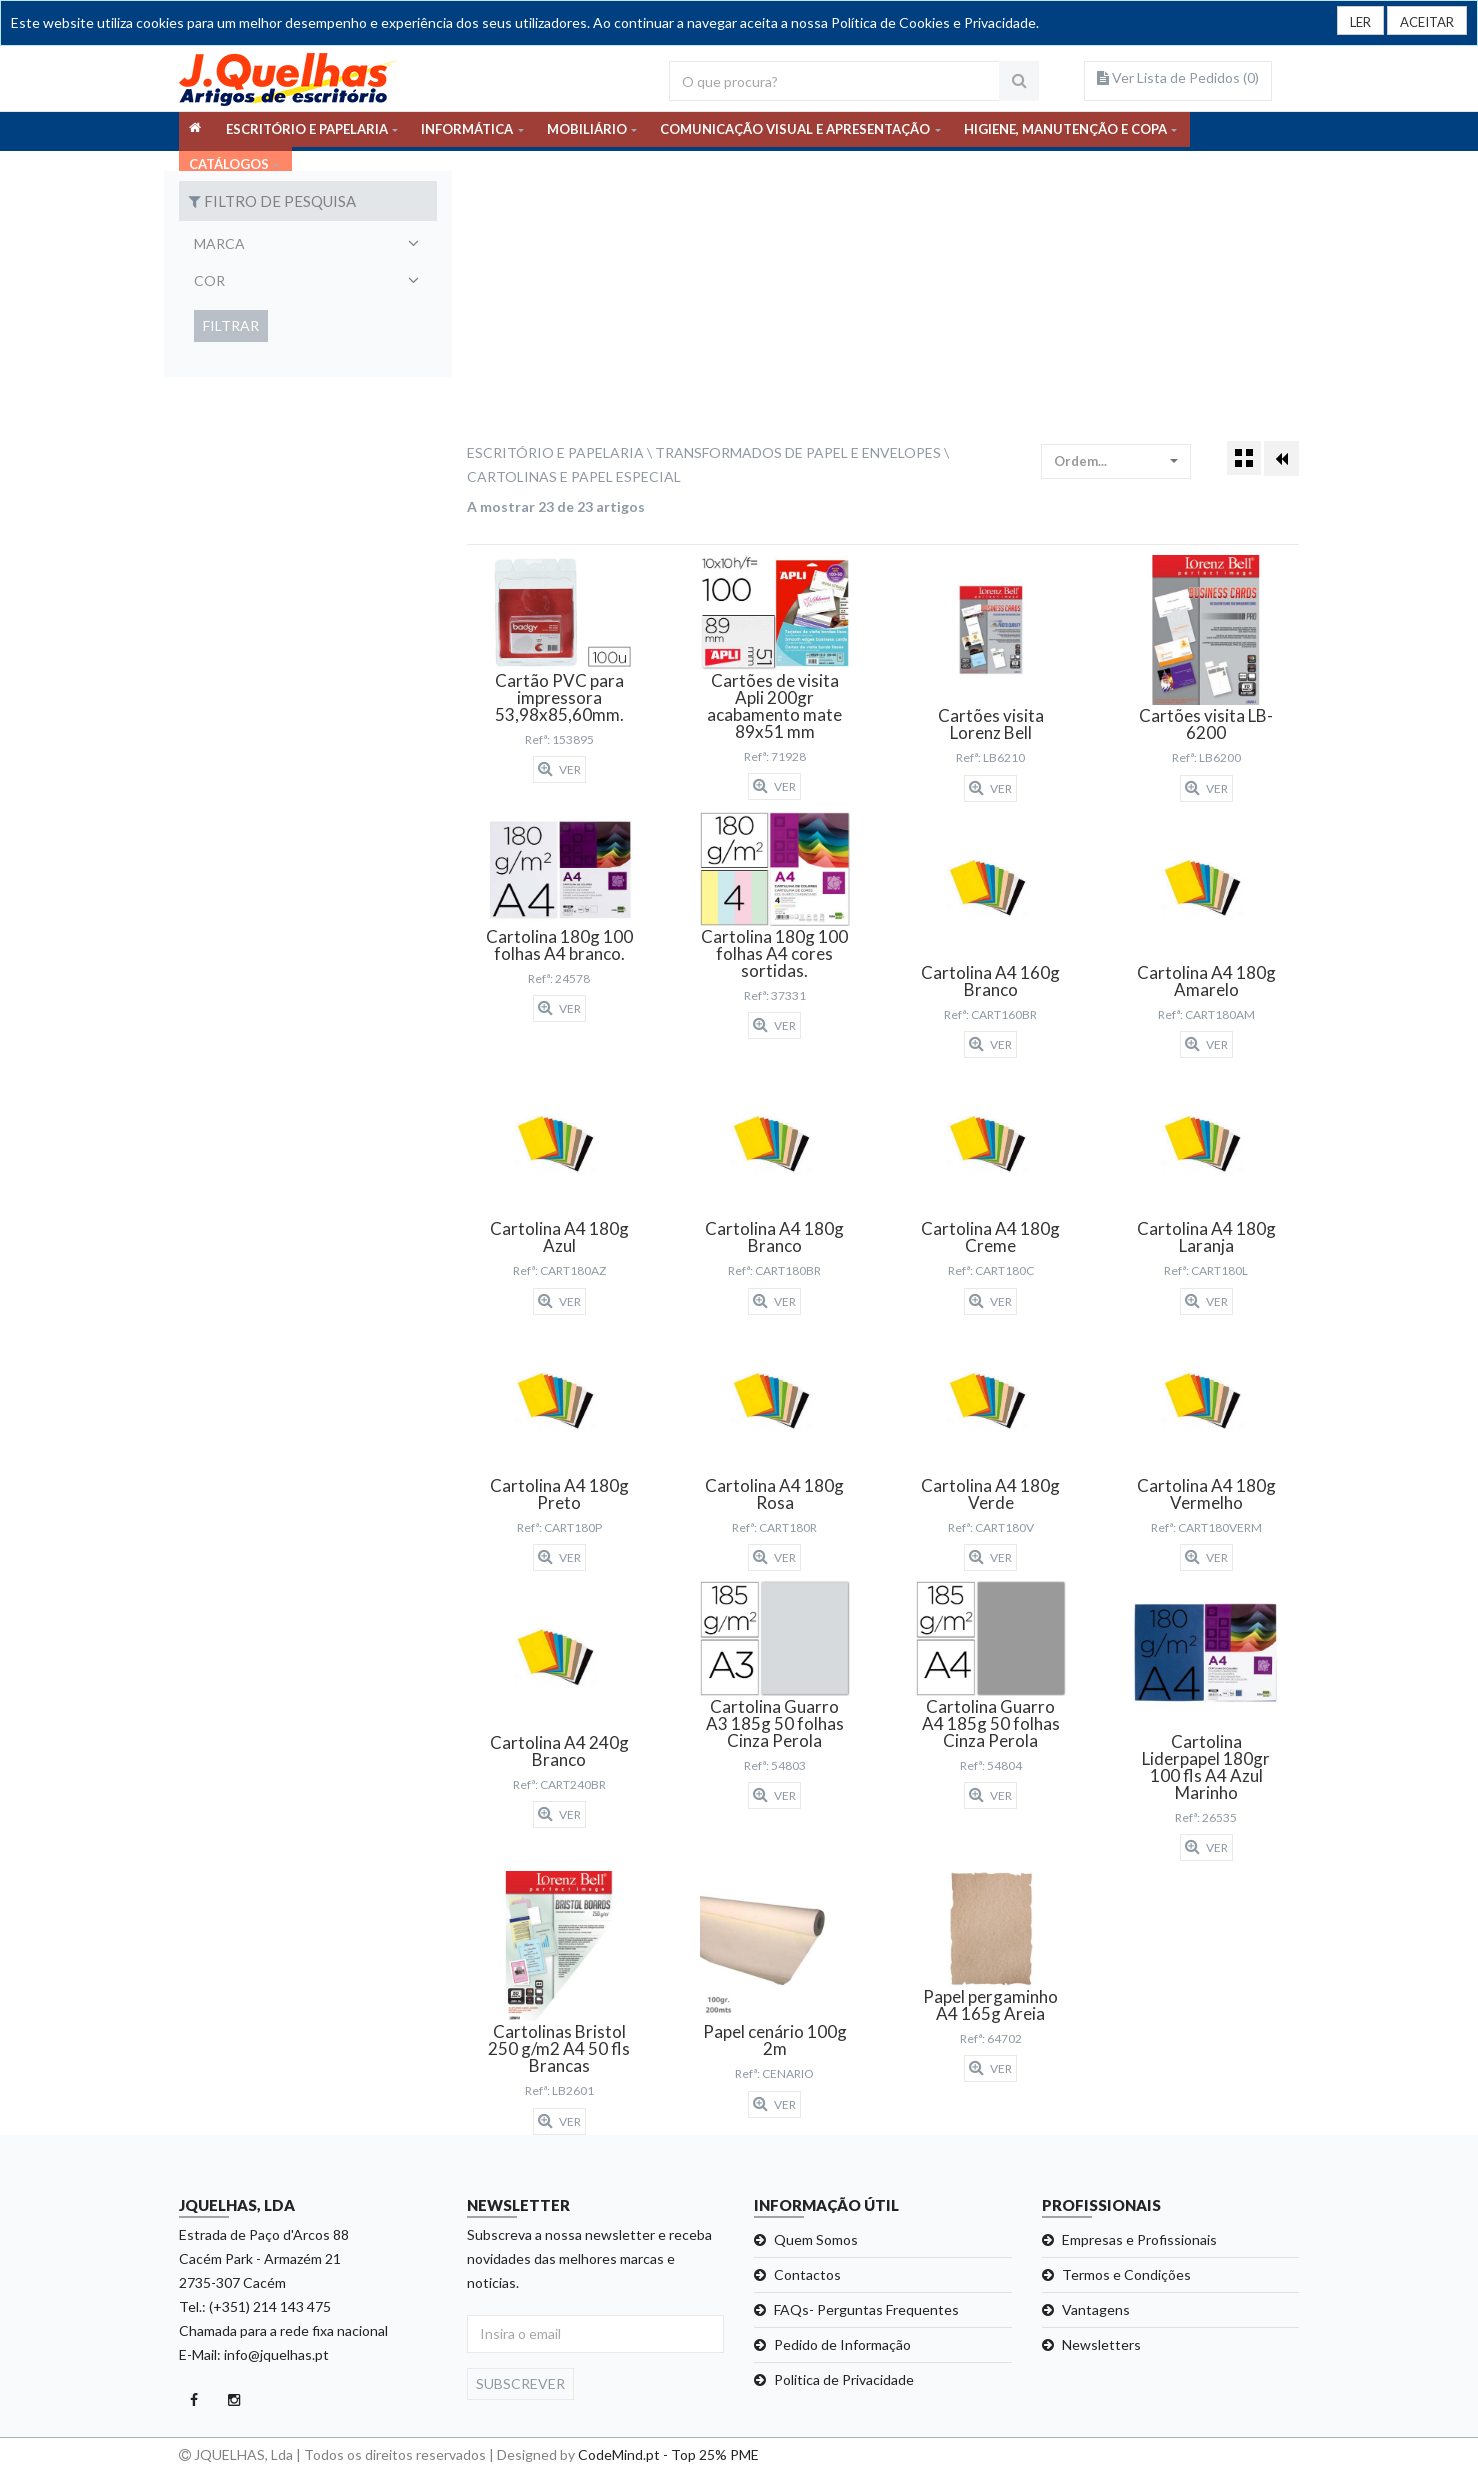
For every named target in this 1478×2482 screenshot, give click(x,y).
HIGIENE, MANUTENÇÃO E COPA (1065, 131)
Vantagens (1096, 2309)
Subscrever (520, 2383)
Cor (209, 280)
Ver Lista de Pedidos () (1178, 77)
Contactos (807, 2274)
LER (1352, 22)
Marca (219, 243)
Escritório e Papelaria (555, 452)
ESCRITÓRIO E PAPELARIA (307, 131)
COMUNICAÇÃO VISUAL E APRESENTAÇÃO (795, 131)
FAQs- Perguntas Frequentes (866, 2309)
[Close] (1423, 21)
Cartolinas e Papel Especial (574, 476)
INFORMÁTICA (467, 131)
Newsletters (1101, 2344)
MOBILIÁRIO (587, 131)
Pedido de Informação (842, 2344)
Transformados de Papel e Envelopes (798, 452)
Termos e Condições (1126, 2274)
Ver (559, 769)
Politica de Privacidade (844, 2379)
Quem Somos (816, 2239)
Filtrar (231, 325)
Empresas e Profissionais (1139, 2239)
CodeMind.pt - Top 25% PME (668, 2454)
